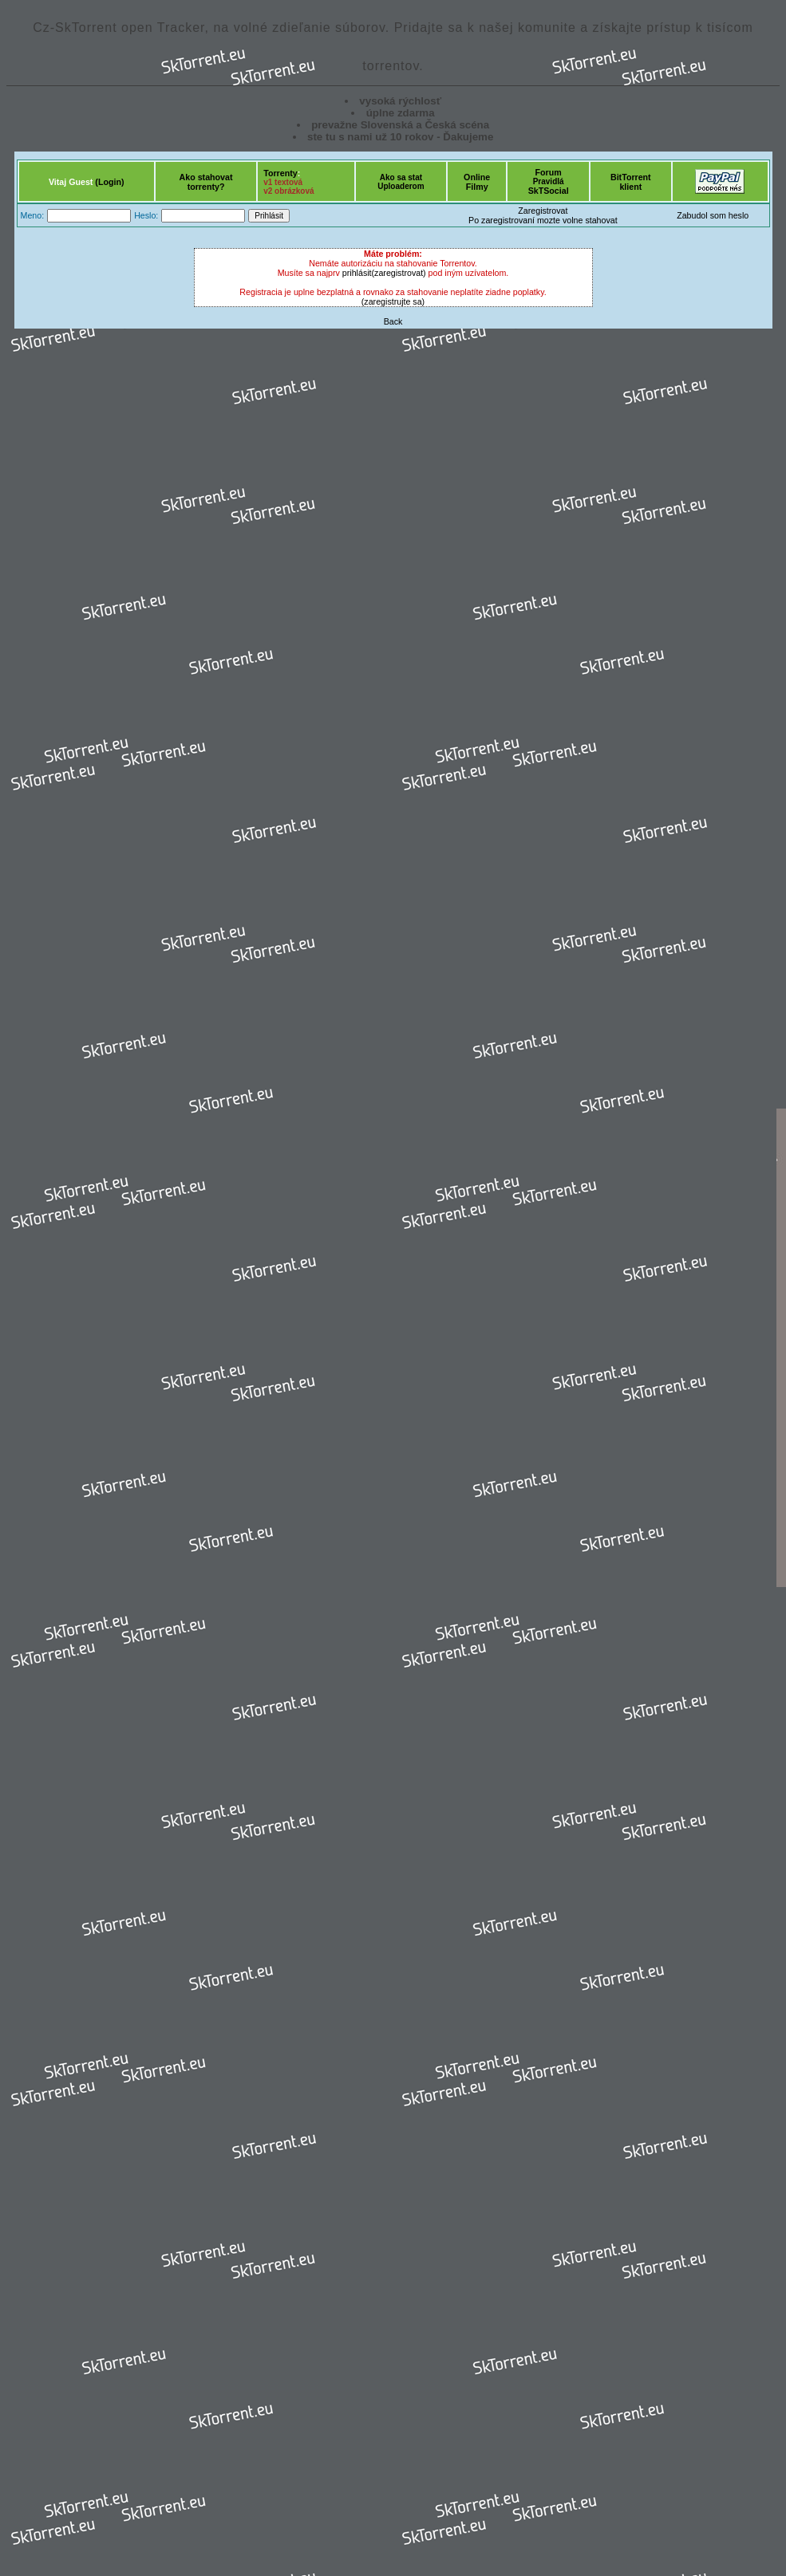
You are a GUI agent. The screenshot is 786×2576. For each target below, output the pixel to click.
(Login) (109, 182)
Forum (548, 172)
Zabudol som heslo (712, 215)
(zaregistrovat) (399, 273)
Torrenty (280, 173)
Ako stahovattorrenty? (206, 181)
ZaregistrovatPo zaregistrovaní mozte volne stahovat (543, 215)
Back (393, 321)
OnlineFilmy (477, 181)
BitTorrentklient (630, 181)
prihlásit (357, 273)
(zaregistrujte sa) (393, 301)
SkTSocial (548, 190)
